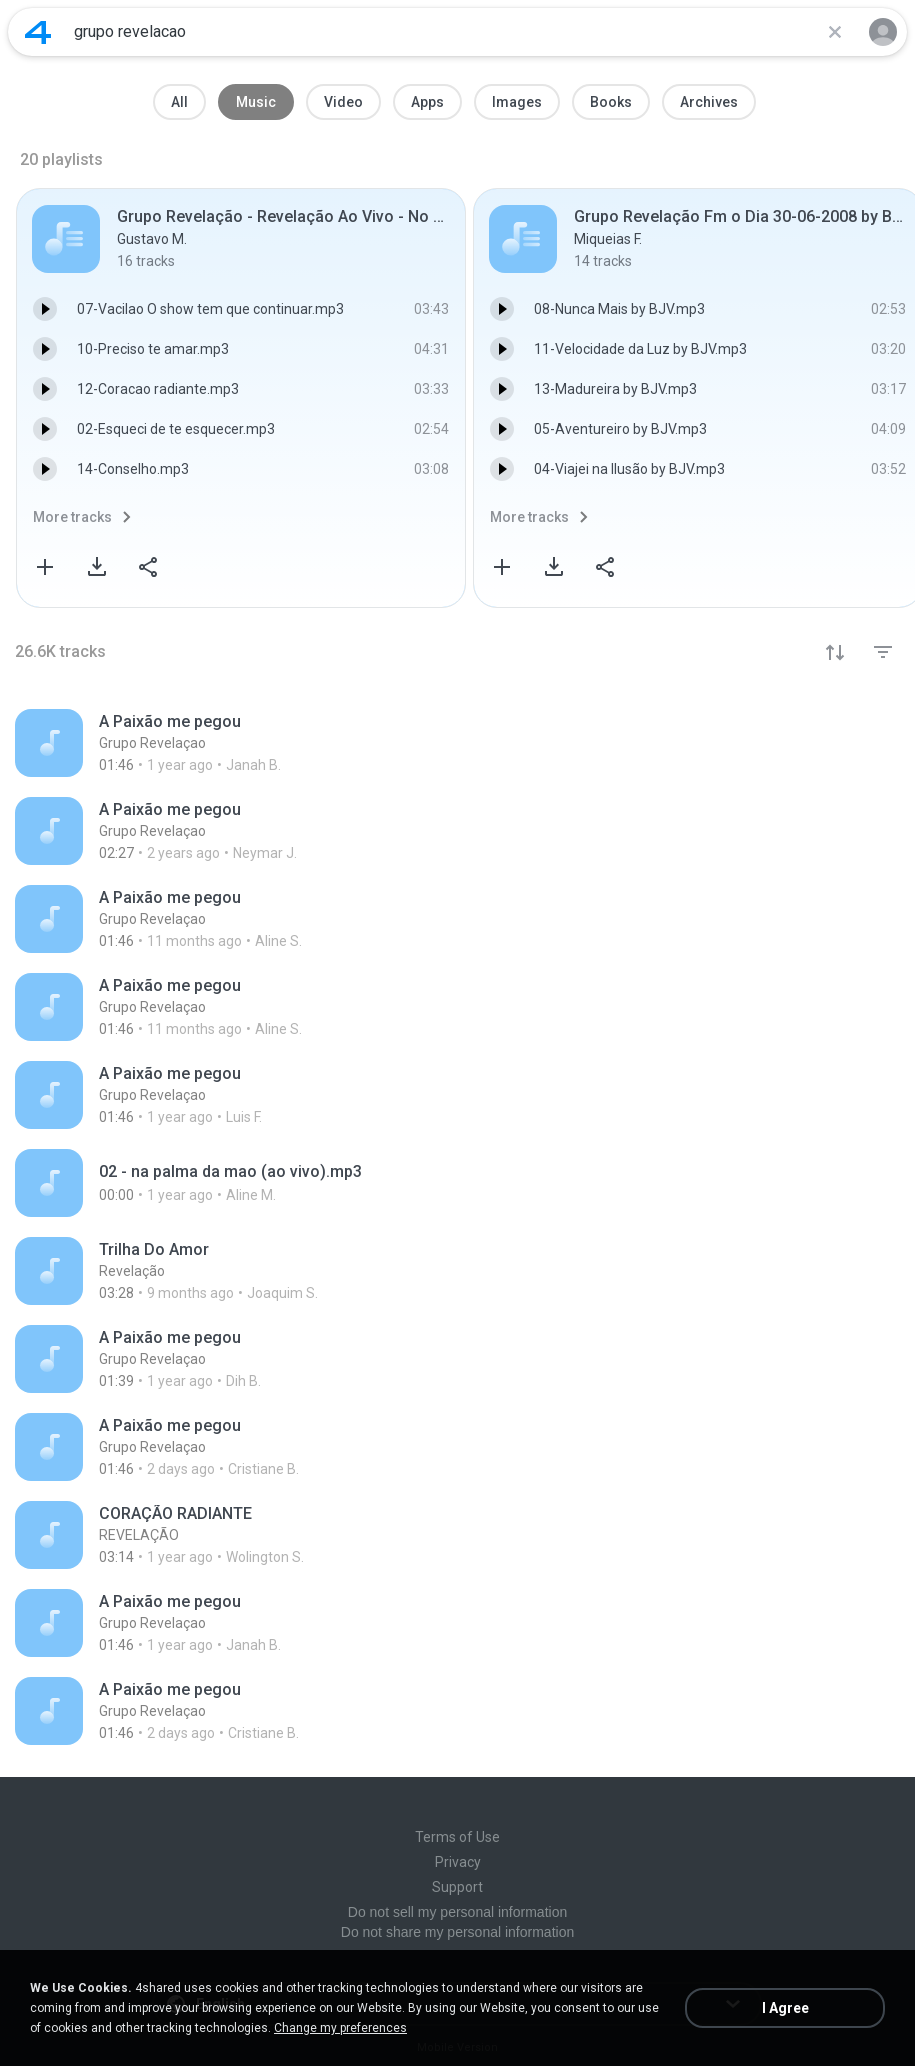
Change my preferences (340, 2028)
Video (343, 102)
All (179, 102)
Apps (427, 102)
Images (517, 102)
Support (457, 1887)
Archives (709, 102)
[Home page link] (38, 32)
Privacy (458, 1862)
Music (256, 102)
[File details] (457, 743)
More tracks (72, 517)
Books (611, 102)
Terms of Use (457, 1837)
